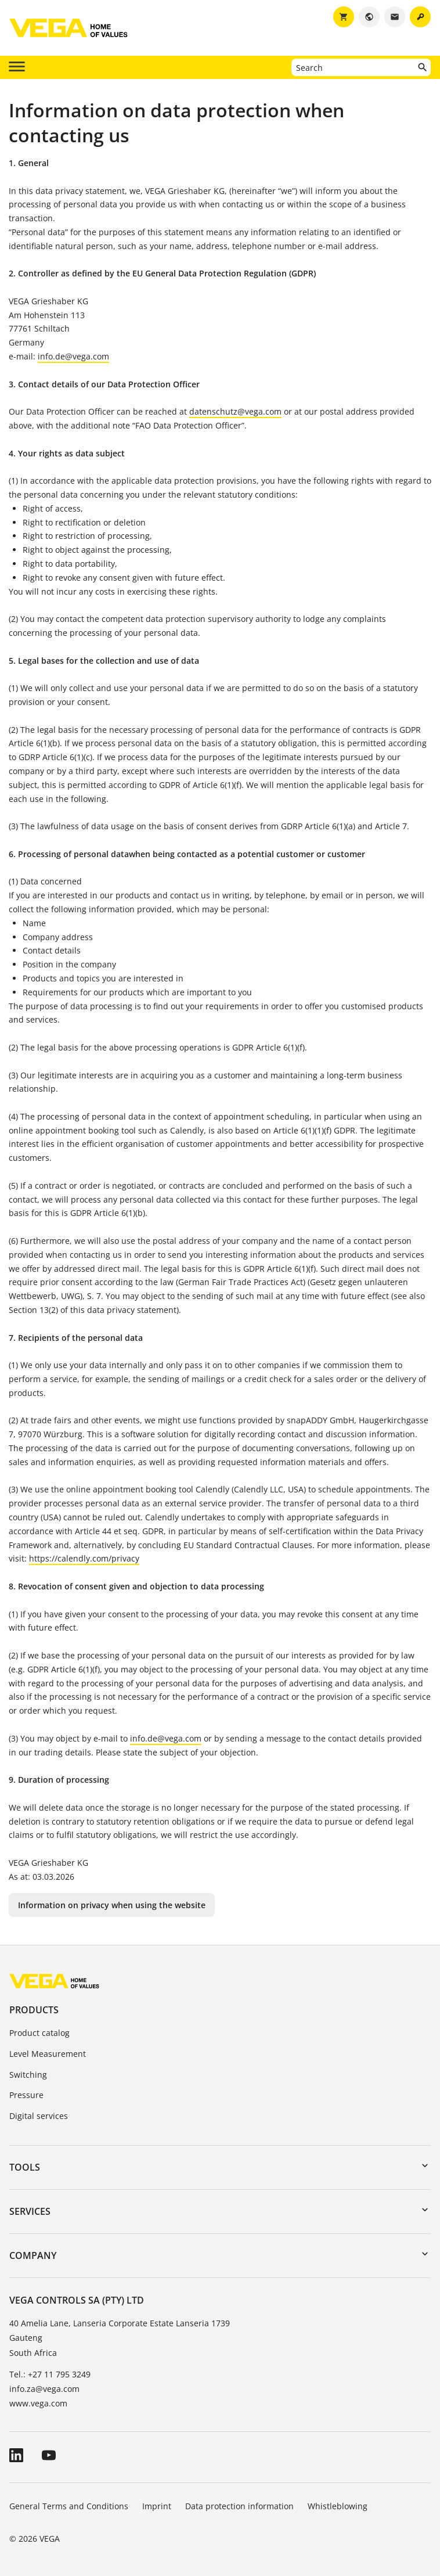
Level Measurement (47, 2053)
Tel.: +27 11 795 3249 (50, 2374)
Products (34, 2009)
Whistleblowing (337, 2506)
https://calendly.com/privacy (84, 1558)
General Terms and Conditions (68, 2506)
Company (32, 2255)
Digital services (38, 2115)
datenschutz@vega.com (235, 411)
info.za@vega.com (44, 2388)
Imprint (156, 2506)
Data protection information (239, 2506)
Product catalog (39, 2032)
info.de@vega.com (73, 356)
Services (30, 2211)
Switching (28, 2074)
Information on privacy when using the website (111, 1905)
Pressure (26, 2094)
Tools (24, 2167)
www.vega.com (38, 2403)
